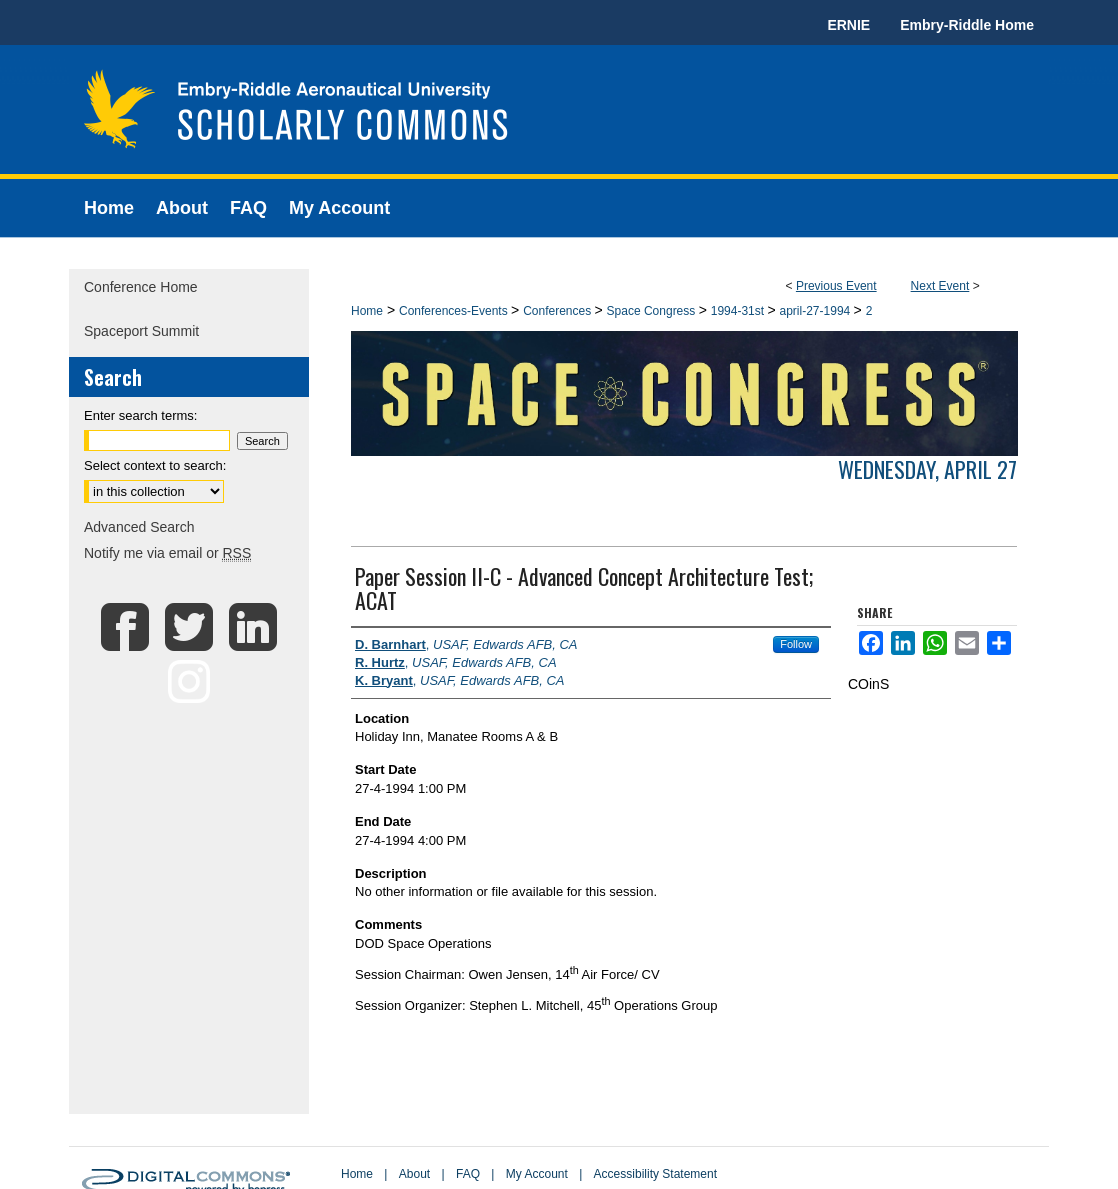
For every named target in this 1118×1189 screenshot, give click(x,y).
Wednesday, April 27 (927, 469)
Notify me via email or (167, 553)
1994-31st (739, 311)
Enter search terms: (140, 415)
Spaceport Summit (141, 331)
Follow (796, 644)
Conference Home (141, 287)
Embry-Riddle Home (967, 25)
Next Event (940, 286)
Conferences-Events (455, 311)
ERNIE (848, 25)
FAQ (468, 1174)
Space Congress (653, 311)
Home (367, 311)
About (414, 1174)
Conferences (558, 311)
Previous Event (836, 286)
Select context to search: (155, 465)
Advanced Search (139, 527)
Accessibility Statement (655, 1174)
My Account (537, 1174)
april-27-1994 (817, 311)
